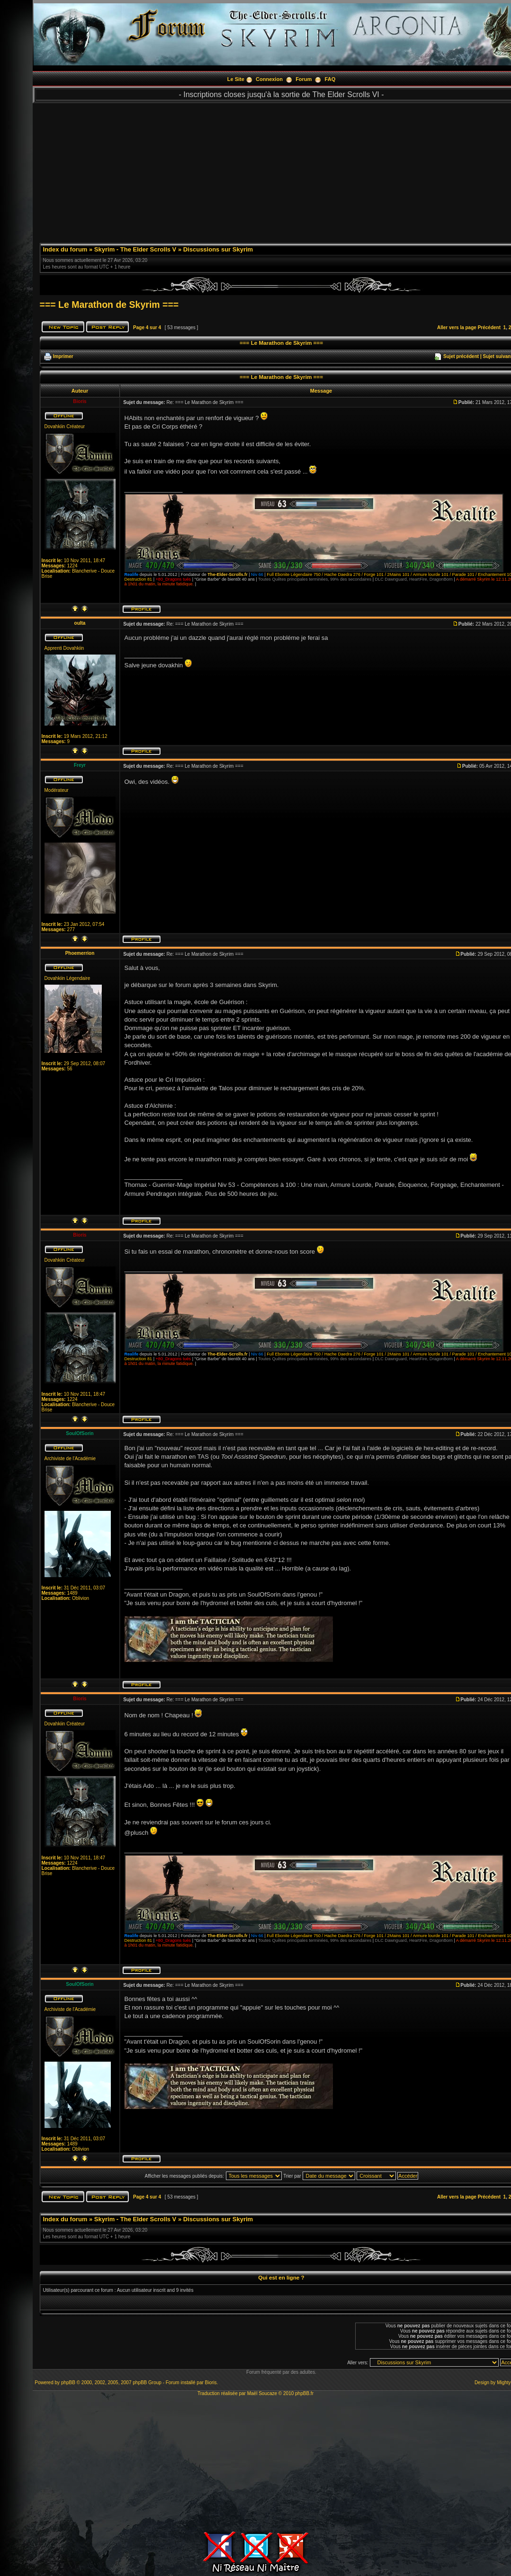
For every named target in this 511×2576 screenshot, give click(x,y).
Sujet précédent (461, 356)
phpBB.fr (304, 2393)
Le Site (235, 79)
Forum (304, 79)
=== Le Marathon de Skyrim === (109, 304)
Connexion (269, 79)
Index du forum (65, 249)
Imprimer (63, 356)
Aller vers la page (456, 327)
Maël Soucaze (262, 2393)
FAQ (330, 79)
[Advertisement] (255, 2462)
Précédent (489, 327)
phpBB (68, 2382)
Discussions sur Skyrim (218, 249)
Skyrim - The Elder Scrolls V (135, 249)
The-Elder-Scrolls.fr (227, 574)
